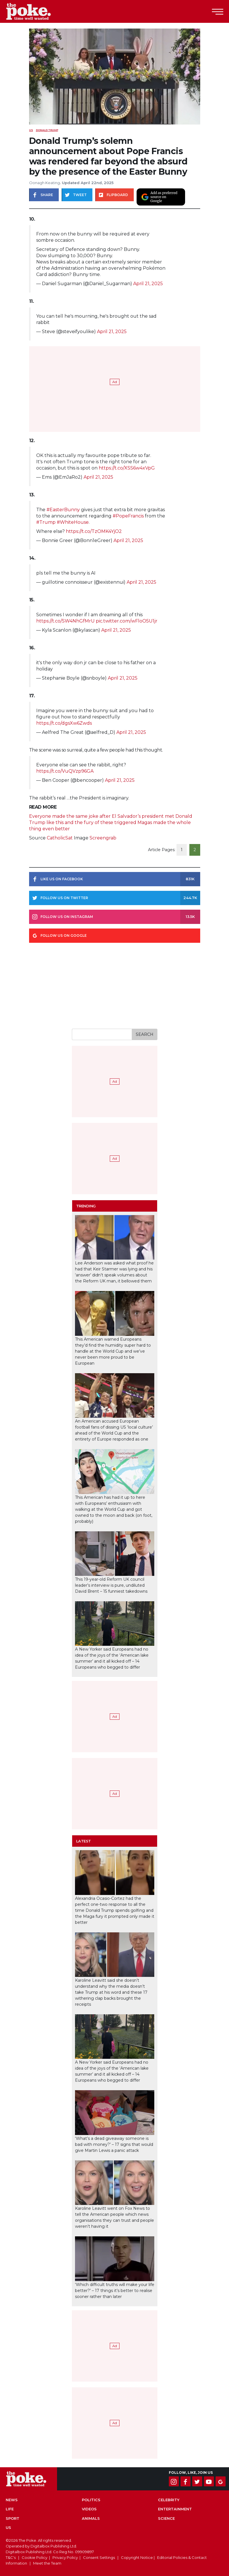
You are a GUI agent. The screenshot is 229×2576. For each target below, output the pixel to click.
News (12, 2500)
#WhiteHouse (73, 522)
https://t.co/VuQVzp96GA (65, 771)
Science (166, 2518)
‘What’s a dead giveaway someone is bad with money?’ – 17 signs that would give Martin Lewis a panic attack (114, 2144)
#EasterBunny (63, 509)
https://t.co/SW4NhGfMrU (65, 621)
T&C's (11, 2557)
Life (10, 2509)
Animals (91, 2518)
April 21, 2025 (148, 283)
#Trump (46, 522)
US (31, 130)
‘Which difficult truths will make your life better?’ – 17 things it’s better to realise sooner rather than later (114, 2290)
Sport (12, 2518)
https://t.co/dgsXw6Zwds (64, 723)
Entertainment (175, 2509)
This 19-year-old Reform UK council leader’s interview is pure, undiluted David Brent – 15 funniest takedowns (111, 1585)
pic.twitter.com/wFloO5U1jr (126, 621)
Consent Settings (99, 2557)
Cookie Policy (34, 2557)
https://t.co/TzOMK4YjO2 (94, 531)
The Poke (35, 11)
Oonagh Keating (44, 182)
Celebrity (168, 2500)
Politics (91, 2500)
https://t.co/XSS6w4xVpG (127, 468)
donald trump (47, 130)
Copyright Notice (137, 2557)
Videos (89, 2509)
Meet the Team (47, 2563)
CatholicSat (60, 838)
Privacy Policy (65, 2557)
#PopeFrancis (128, 516)
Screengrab (103, 838)
